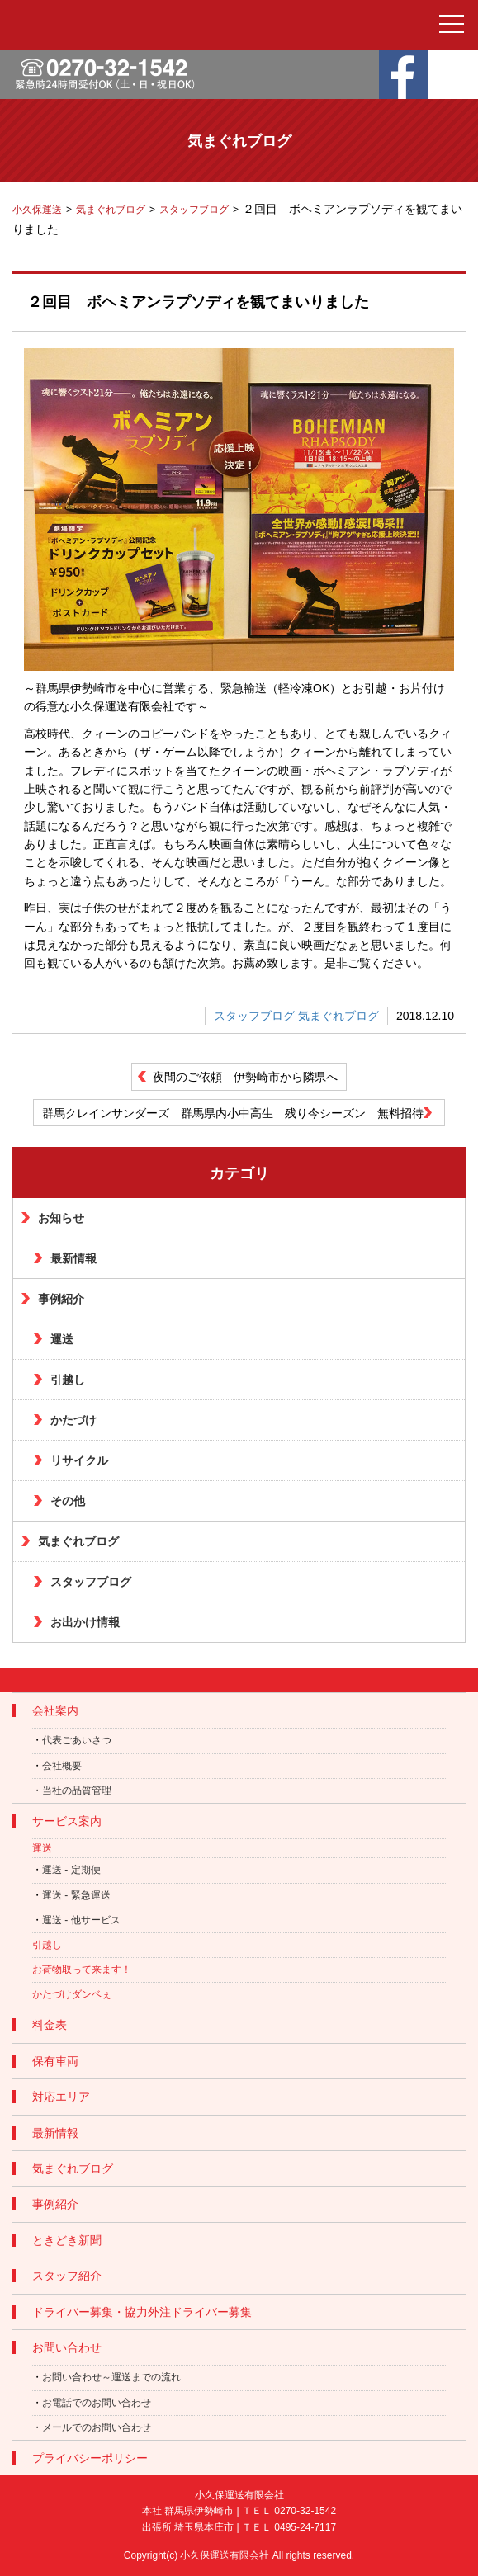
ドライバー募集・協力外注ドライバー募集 (142, 2312)
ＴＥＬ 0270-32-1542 (289, 2511)
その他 (67, 1500)
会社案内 (55, 1710)
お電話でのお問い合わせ (96, 2403)
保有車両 (55, 2061)
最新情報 (73, 1258)
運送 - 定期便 (71, 1869)
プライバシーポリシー (90, 2458)
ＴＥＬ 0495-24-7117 (289, 2527)
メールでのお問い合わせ (96, 2427)
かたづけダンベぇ (71, 1994)
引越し (67, 1379)
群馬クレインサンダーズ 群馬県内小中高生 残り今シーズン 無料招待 (233, 1113)
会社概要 (62, 1766)
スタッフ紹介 (67, 2275)
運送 (61, 1339)
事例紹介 (61, 1298)
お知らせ (61, 1217)
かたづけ (73, 1420)
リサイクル (79, 1460)
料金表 (49, 2024)
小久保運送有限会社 (224, 2555)
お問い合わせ (67, 2347)
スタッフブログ (254, 1015)
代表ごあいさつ (76, 1740)
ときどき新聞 (67, 2240)
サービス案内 (67, 1821)
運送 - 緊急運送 (76, 1895)
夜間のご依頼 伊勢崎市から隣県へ (245, 1076)
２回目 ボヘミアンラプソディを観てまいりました (198, 302)
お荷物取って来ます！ (81, 1969)
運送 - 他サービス (81, 1920)
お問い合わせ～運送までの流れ (111, 2377)
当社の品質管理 (76, 1790)
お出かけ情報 (85, 1622)
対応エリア (61, 2096)
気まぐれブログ (338, 1015)
